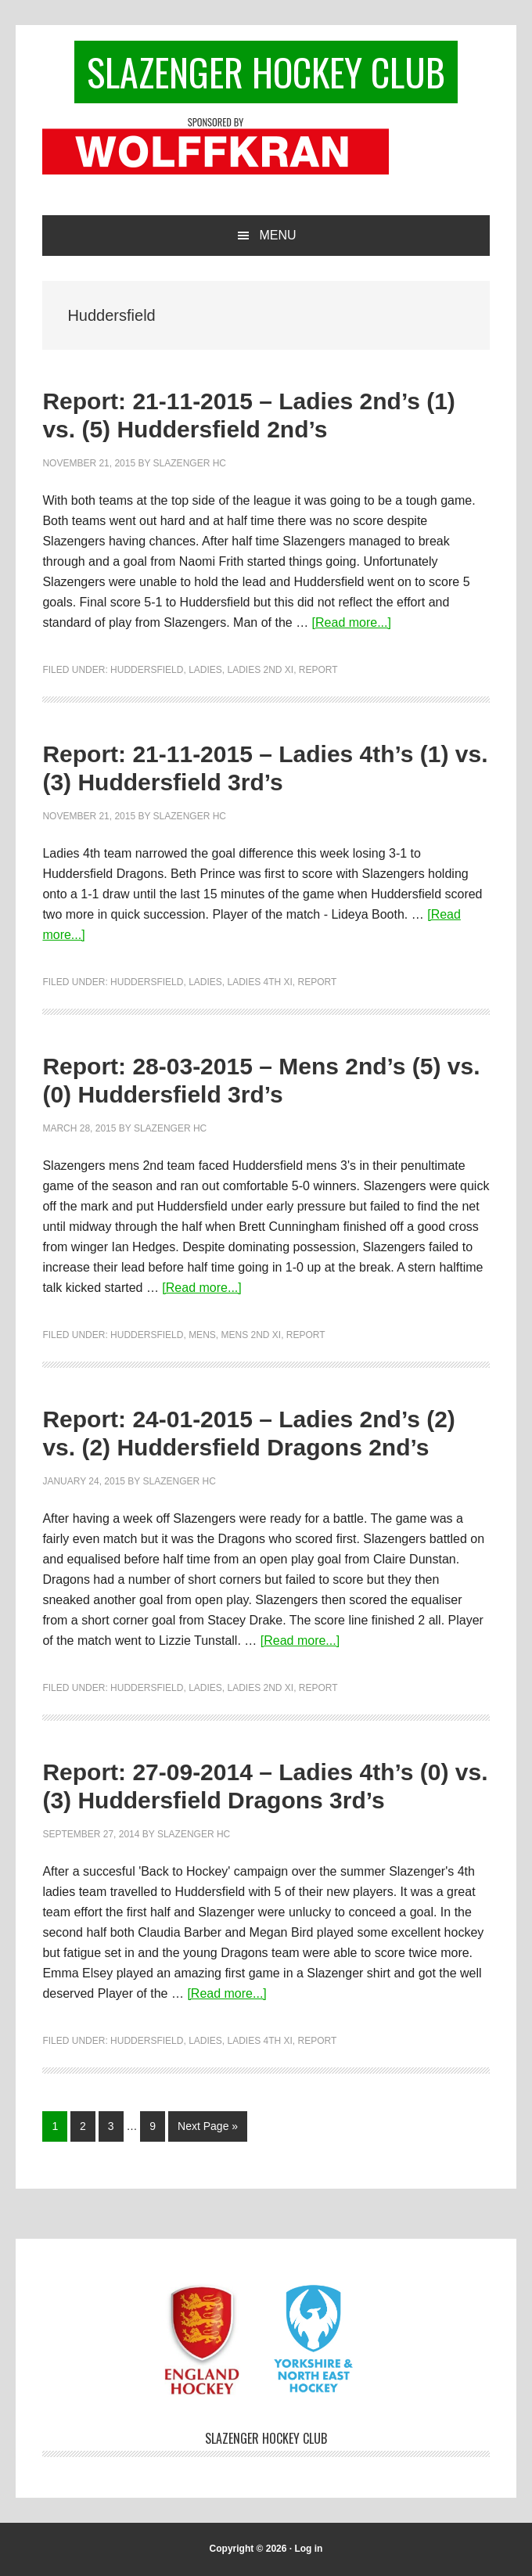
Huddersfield (146, 669)
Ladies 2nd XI (260, 669)
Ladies (205, 669)
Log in (308, 2548)
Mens (202, 1334)
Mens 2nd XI (251, 1334)
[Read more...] (351, 622)
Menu (277, 235)
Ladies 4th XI (259, 982)
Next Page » (207, 2129)
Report (318, 669)
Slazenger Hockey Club (266, 71)
